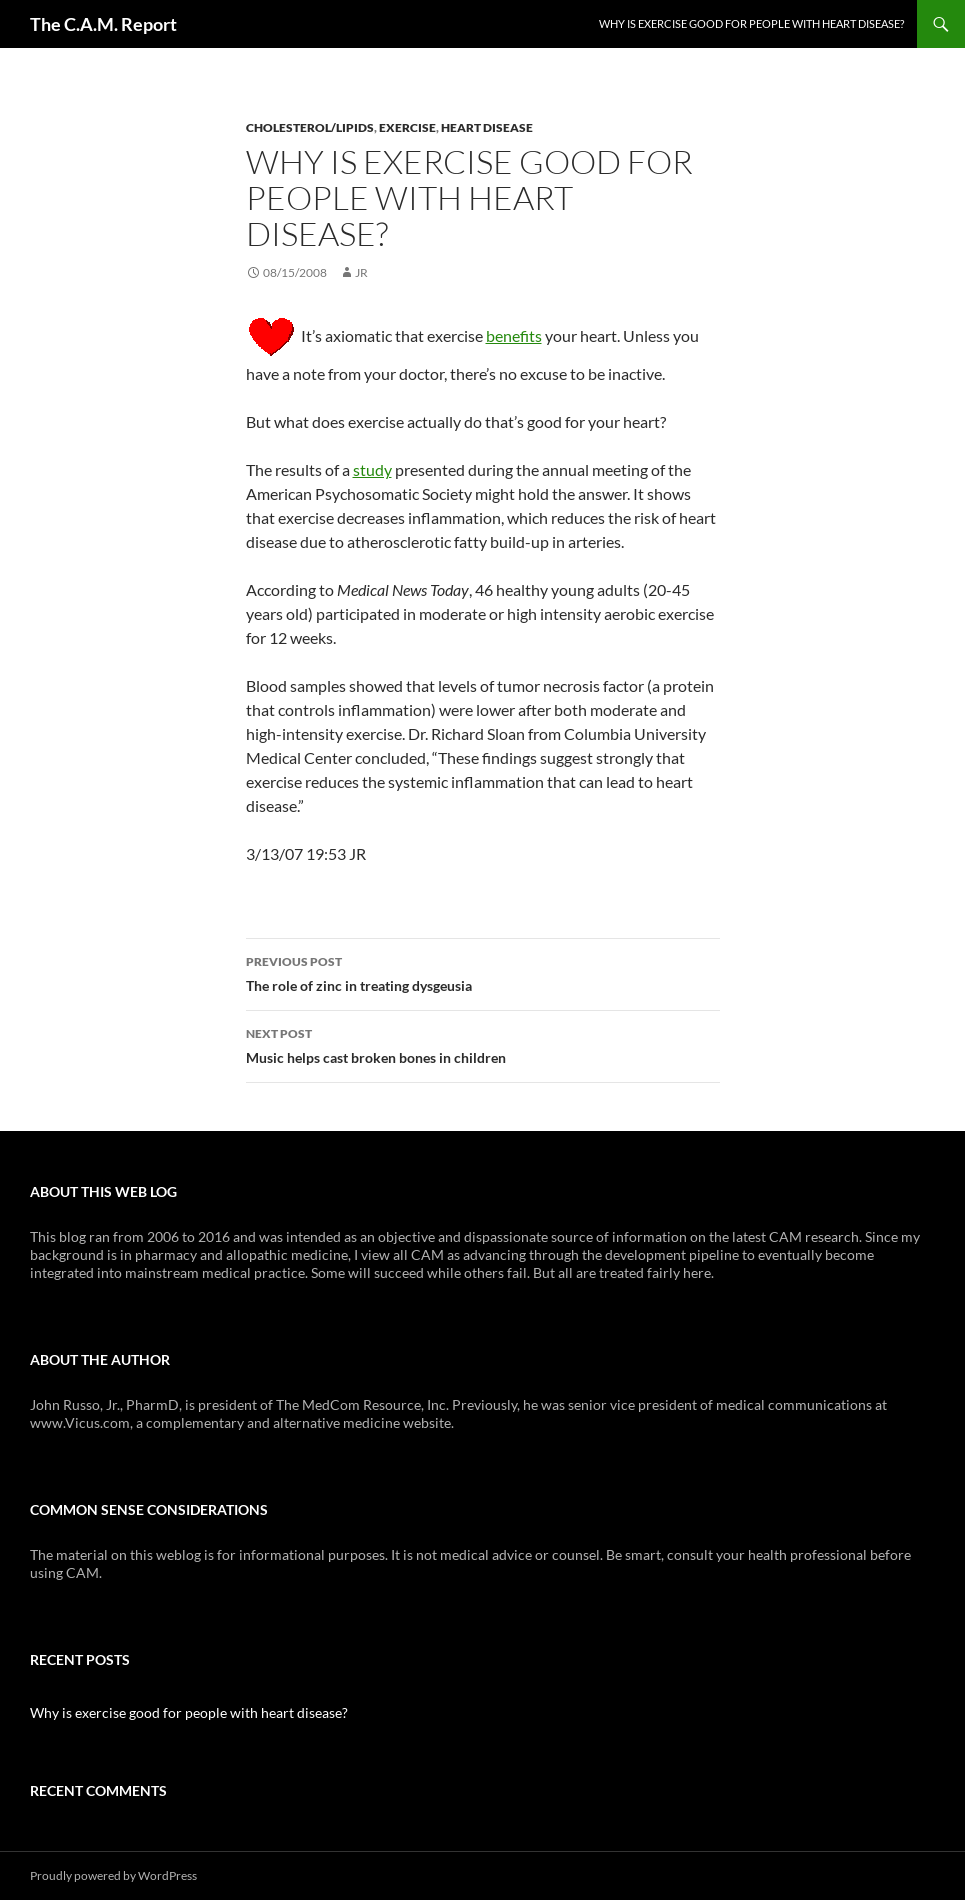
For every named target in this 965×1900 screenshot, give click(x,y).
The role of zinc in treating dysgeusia (483, 972)
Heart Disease (487, 127)
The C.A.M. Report (103, 24)
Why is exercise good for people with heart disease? (751, 23)
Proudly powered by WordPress (113, 1875)
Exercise (407, 127)
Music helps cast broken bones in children (483, 1044)
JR (361, 272)
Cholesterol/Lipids (310, 127)
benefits (514, 335)
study (372, 469)
